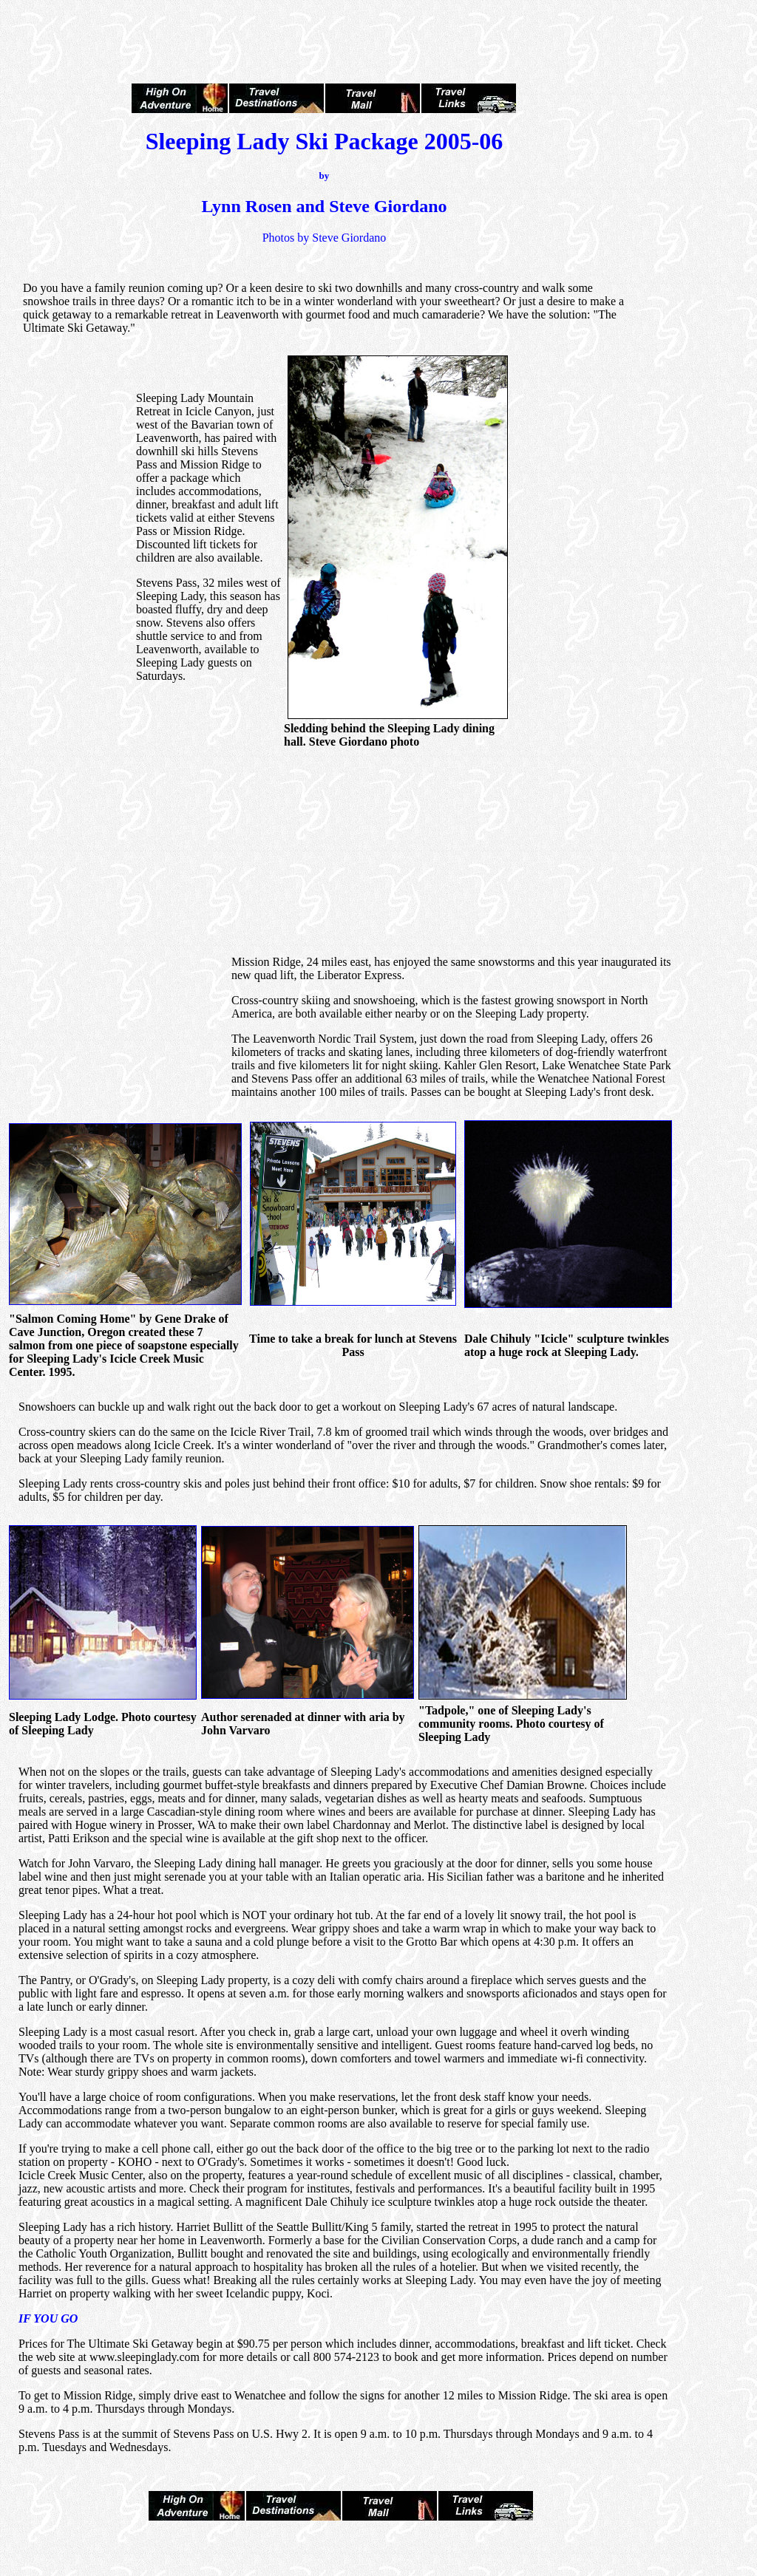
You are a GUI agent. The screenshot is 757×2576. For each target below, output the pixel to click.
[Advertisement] (378, 28)
